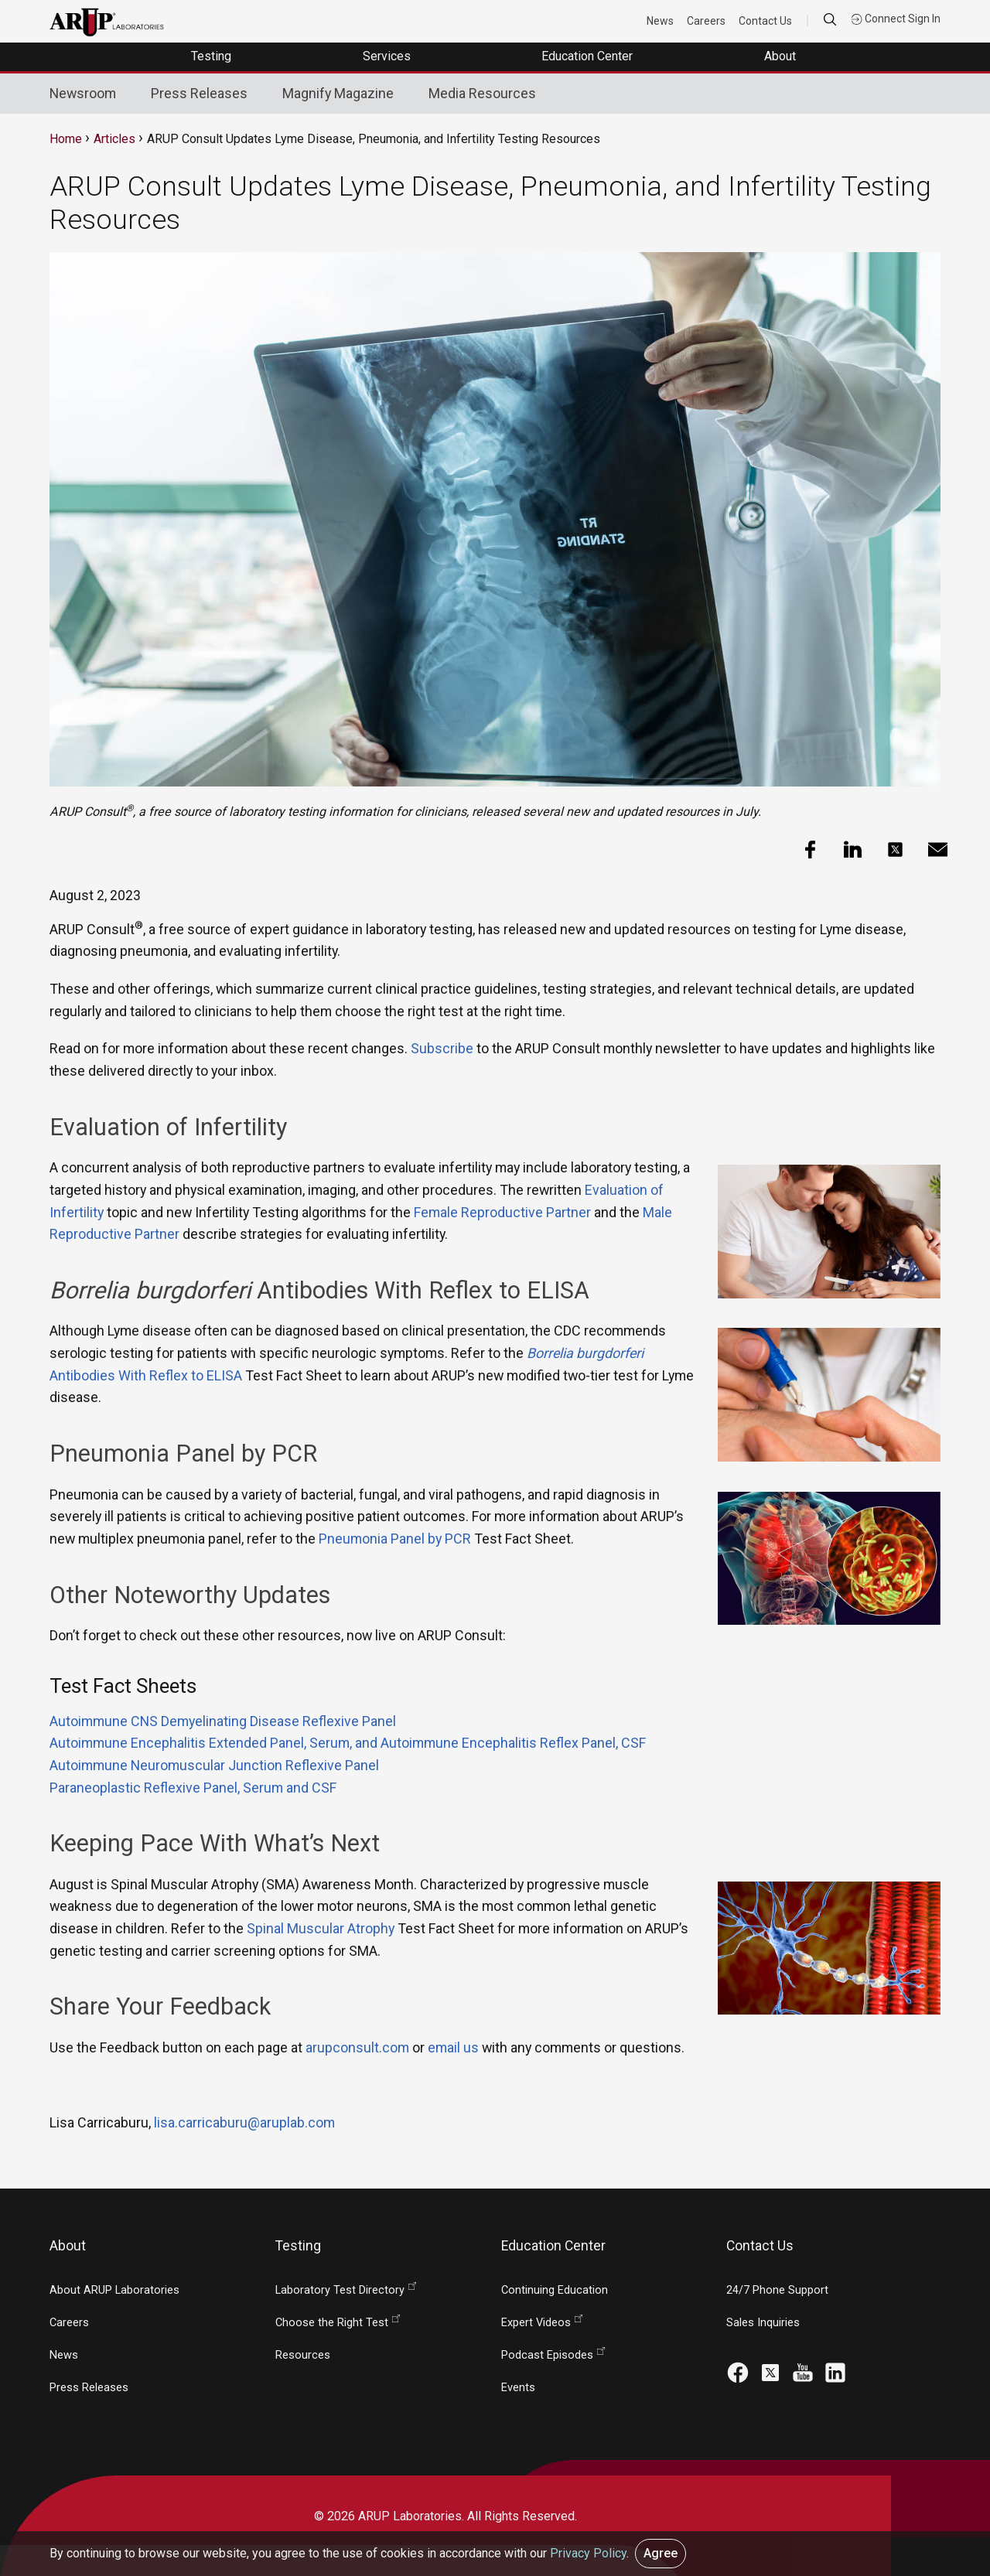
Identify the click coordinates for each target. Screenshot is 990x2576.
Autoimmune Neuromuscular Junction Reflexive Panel (214, 1765)
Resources (302, 2355)
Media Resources (482, 93)
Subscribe (442, 1048)
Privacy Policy (588, 2553)
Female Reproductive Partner (502, 1212)
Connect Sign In (895, 18)
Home (66, 138)
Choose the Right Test (331, 2322)
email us (453, 2047)
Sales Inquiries (763, 2322)
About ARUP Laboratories (114, 2290)
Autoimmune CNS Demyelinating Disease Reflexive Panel (223, 1721)
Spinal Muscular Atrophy (320, 1928)
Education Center (588, 56)
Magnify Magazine (338, 93)
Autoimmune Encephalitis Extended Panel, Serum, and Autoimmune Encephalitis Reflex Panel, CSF (348, 1743)
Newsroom (83, 93)
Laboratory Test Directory (340, 2290)
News (660, 21)
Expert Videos (536, 2322)
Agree (661, 2553)
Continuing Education (554, 2290)
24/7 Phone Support (777, 2290)
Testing (212, 56)
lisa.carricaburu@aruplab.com (244, 2122)
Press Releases (199, 93)
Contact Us (765, 21)
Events (518, 2387)
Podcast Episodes (547, 2355)
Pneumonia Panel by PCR (395, 1538)
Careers (706, 21)
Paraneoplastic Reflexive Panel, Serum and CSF (193, 1787)
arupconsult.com (357, 2047)
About (781, 56)
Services (388, 56)
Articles (114, 138)
